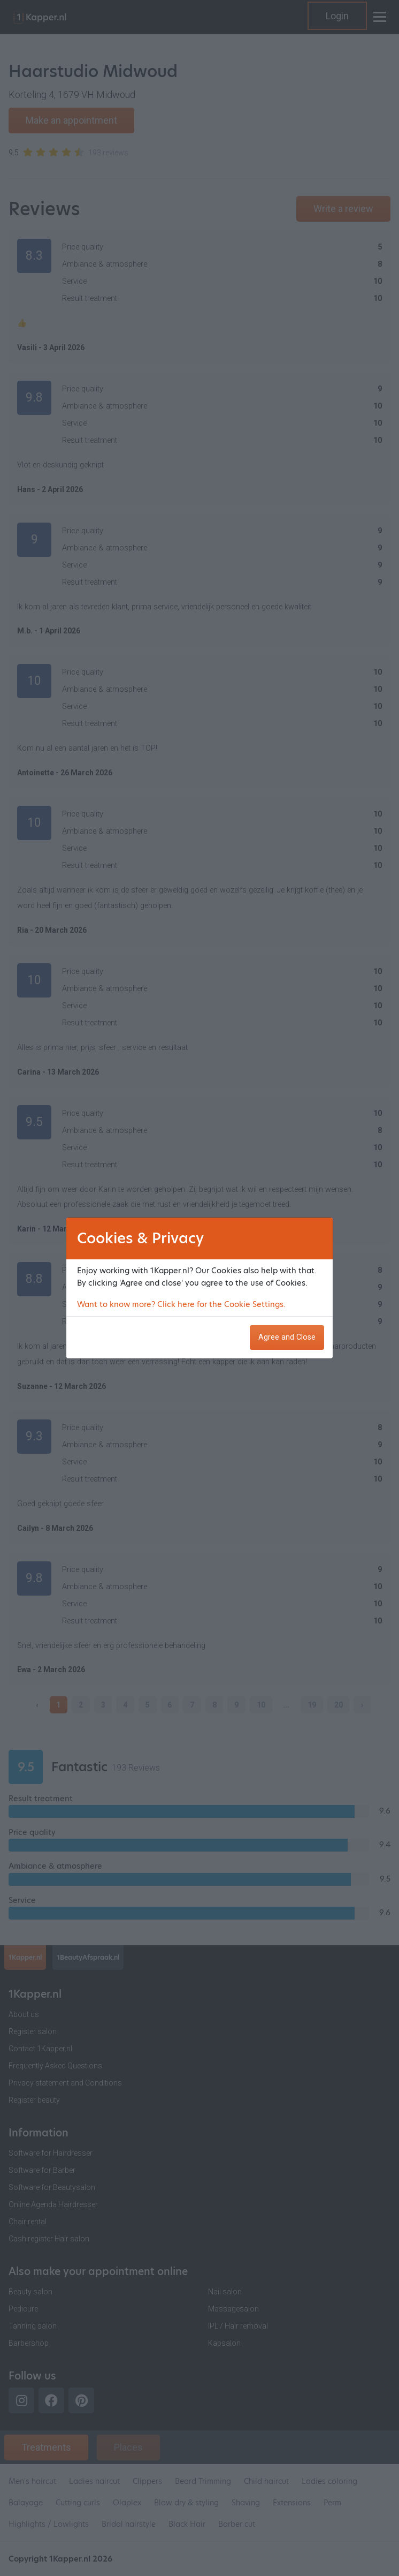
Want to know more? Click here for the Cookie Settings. (181, 1304)
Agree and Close (287, 1337)
